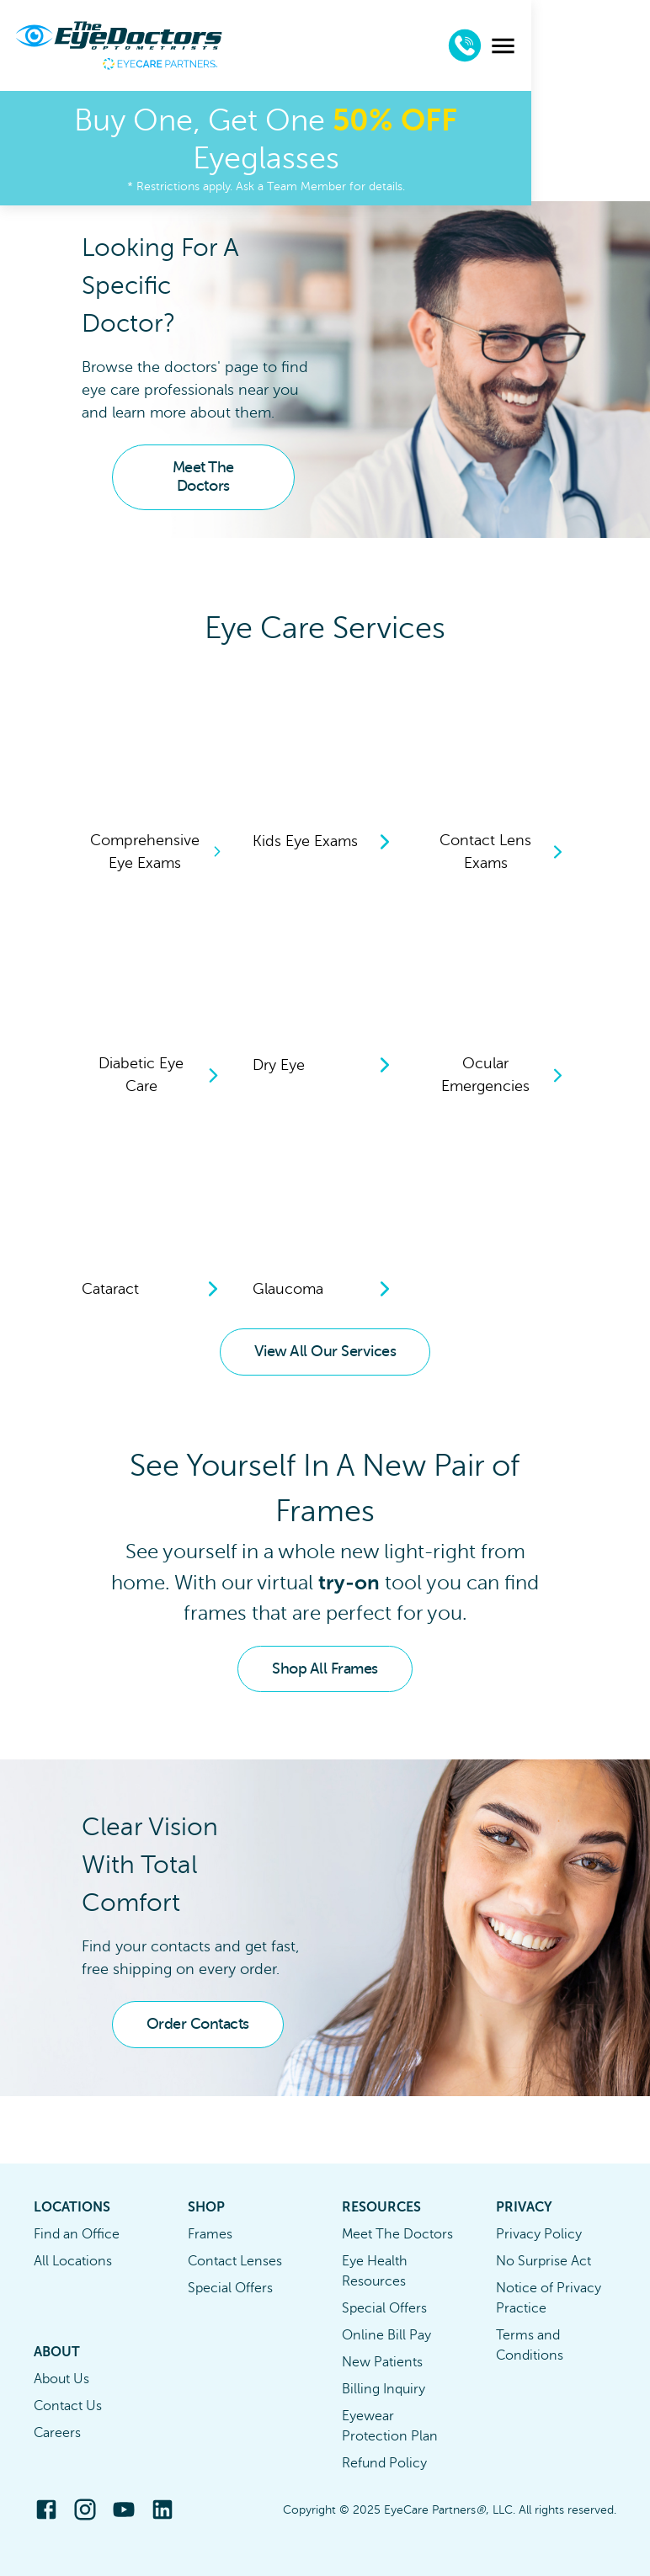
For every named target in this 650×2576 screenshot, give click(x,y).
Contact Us (68, 2406)
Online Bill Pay (386, 2335)
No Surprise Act (543, 2261)
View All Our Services (325, 1351)
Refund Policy (384, 2463)
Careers (57, 2432)
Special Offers (230, 2288)
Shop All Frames (325, 1668)
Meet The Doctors (203, 476)
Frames (210, 2234)
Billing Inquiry (383, 2389)
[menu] (622, 46)
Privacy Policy (539, 2234)
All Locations (73, 2261)
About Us (61, 2379)
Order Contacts (198, 2023)
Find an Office (77, 2234)
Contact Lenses (235, 2261)
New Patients (382, 2362)
